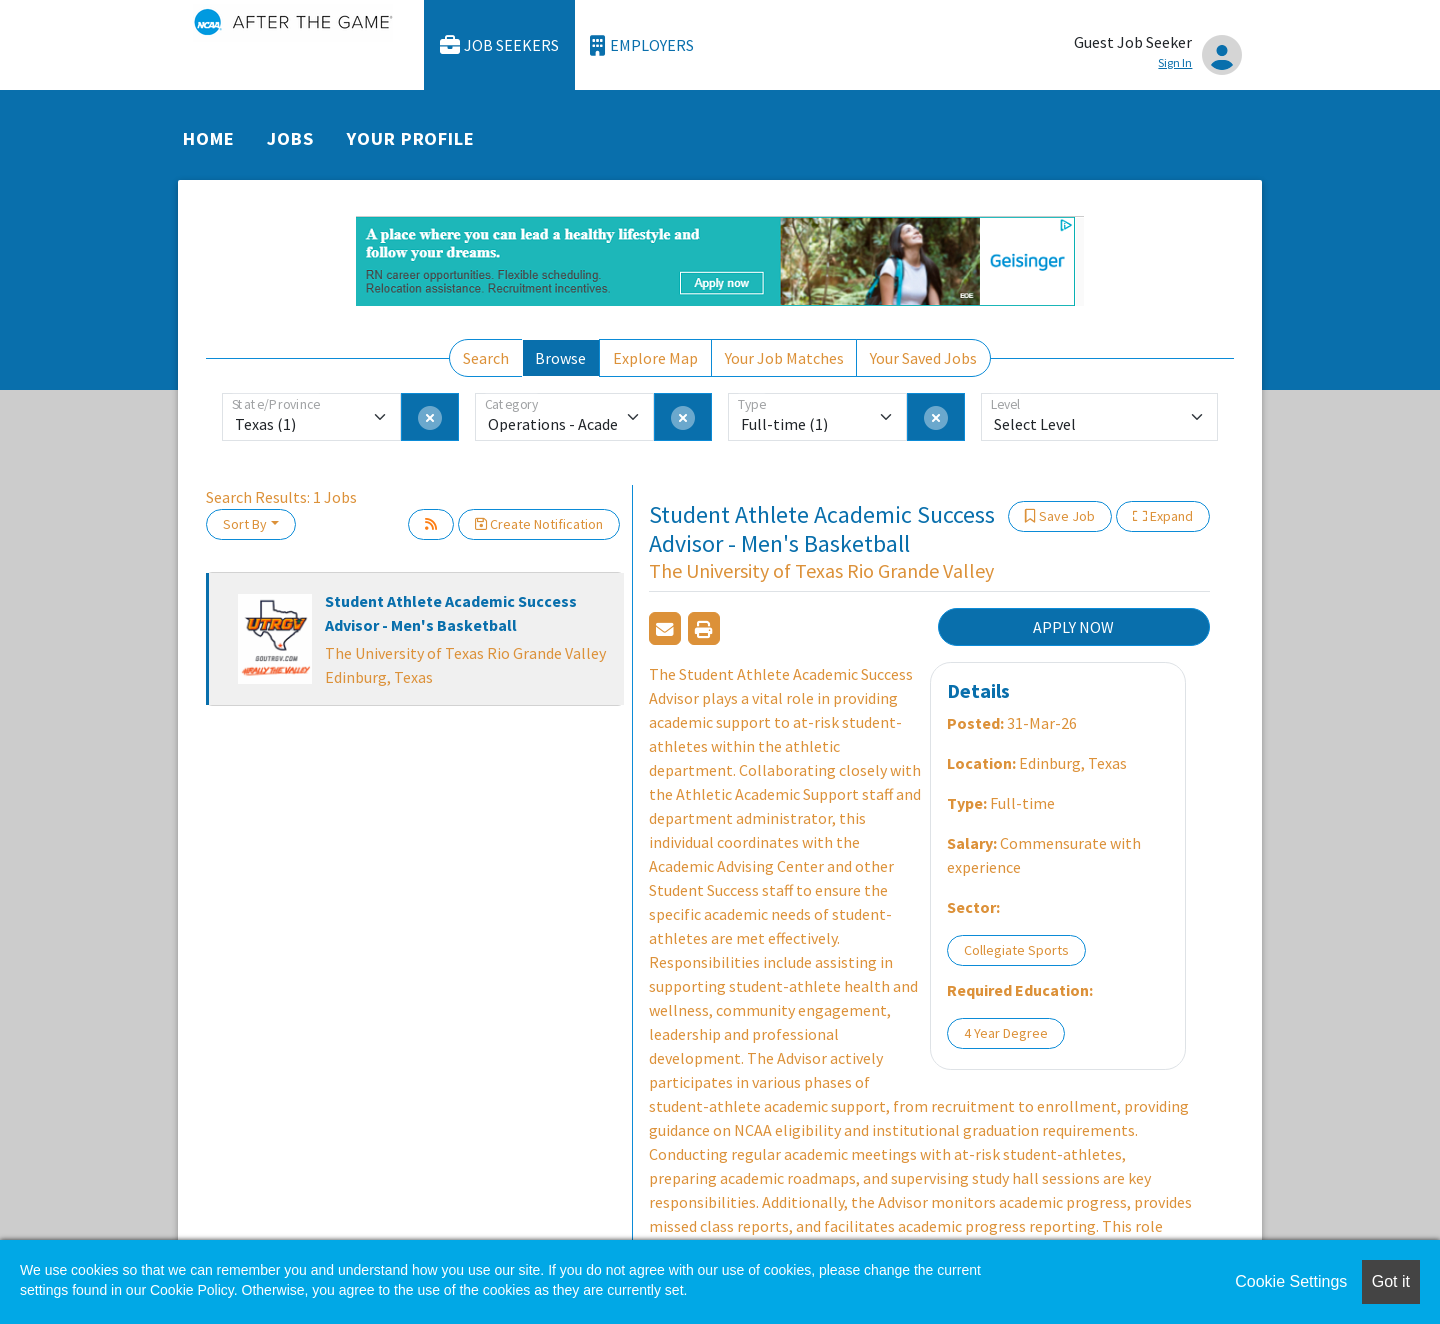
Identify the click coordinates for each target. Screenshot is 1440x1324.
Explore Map (655, 358)
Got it (1391, 1281)
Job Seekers (500, 45)
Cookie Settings (1291, 1281)
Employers (642, 45)
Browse (560, 358)
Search (486, 358)
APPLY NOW (1073, 627)
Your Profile (411, 138)
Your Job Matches (784, 358)
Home (209, 138)
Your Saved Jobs (923, 358)
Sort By (245, 524)
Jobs (290, 138)
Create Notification (539, 524)
